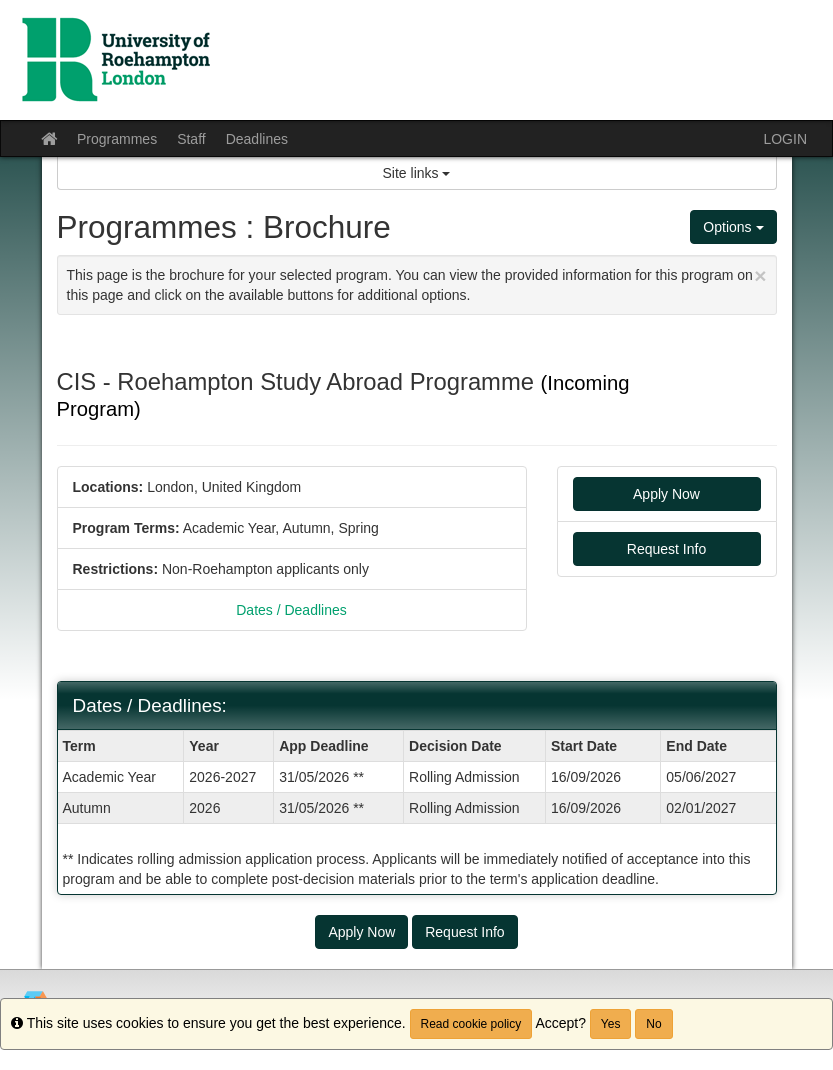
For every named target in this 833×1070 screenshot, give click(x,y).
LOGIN (785, 139)
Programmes (117, 139)
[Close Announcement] (760, 275)
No (653, 1024)
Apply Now (666, 494)
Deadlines (257, 139)
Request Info (666, 549)
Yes (611, 1024)
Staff (191, 139)
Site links (417, 173)
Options (733, 227)
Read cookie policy (471, 1024)
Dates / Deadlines (291, 610)
